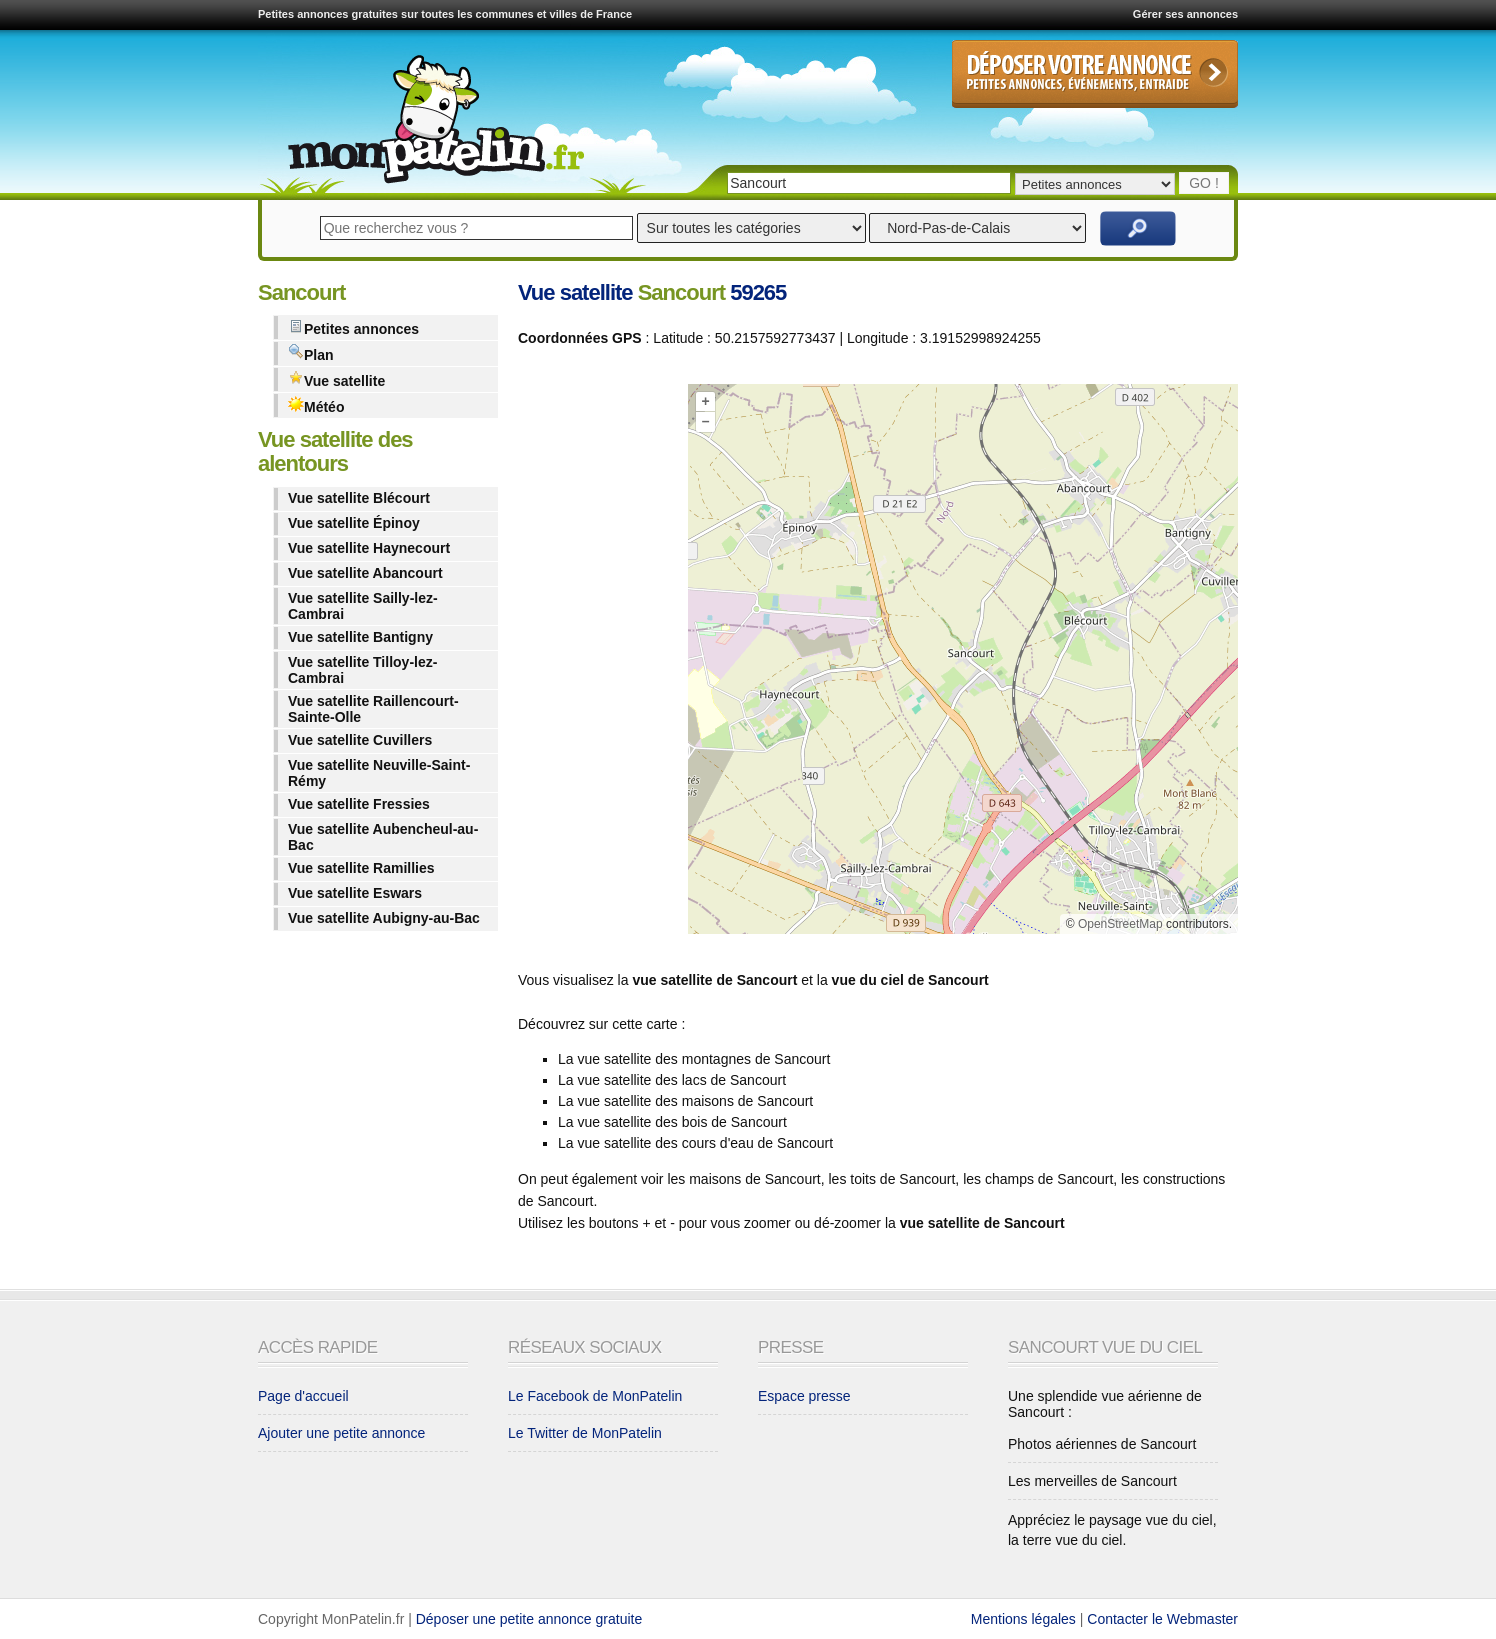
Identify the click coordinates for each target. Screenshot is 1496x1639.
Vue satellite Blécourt (359, 498)
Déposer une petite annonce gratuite (529, 1619)
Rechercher (1138, 228)
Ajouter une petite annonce (341, 1433)
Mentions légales (1023, 1619)
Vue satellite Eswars (355, 893)
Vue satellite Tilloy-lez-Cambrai (362, 670)
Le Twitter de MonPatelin (585, 1433)
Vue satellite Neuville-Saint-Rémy (379, 773)
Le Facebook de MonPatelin (595, 1396)
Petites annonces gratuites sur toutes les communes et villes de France (445, 14)
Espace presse (804, 1396)
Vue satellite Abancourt (365, 573)
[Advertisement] (598, 663)
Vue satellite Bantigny (360, 637)
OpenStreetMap (1120, 924)
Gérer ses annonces (1185, 14)
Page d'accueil (303, 1396)
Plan (311, 353)
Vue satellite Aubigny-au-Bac (384, 918)
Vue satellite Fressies (359, 804)
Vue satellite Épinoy (354, 523)
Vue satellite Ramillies (361, 868)
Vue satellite (336, 379)
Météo (316, 405)
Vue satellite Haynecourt (369, 548)
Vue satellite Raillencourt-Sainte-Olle (373, 709)
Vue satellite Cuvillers (360, 740)
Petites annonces (353, 327)
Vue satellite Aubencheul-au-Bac (383, 837)
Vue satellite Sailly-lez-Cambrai (363, 606)
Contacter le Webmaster (1162, 1619)
